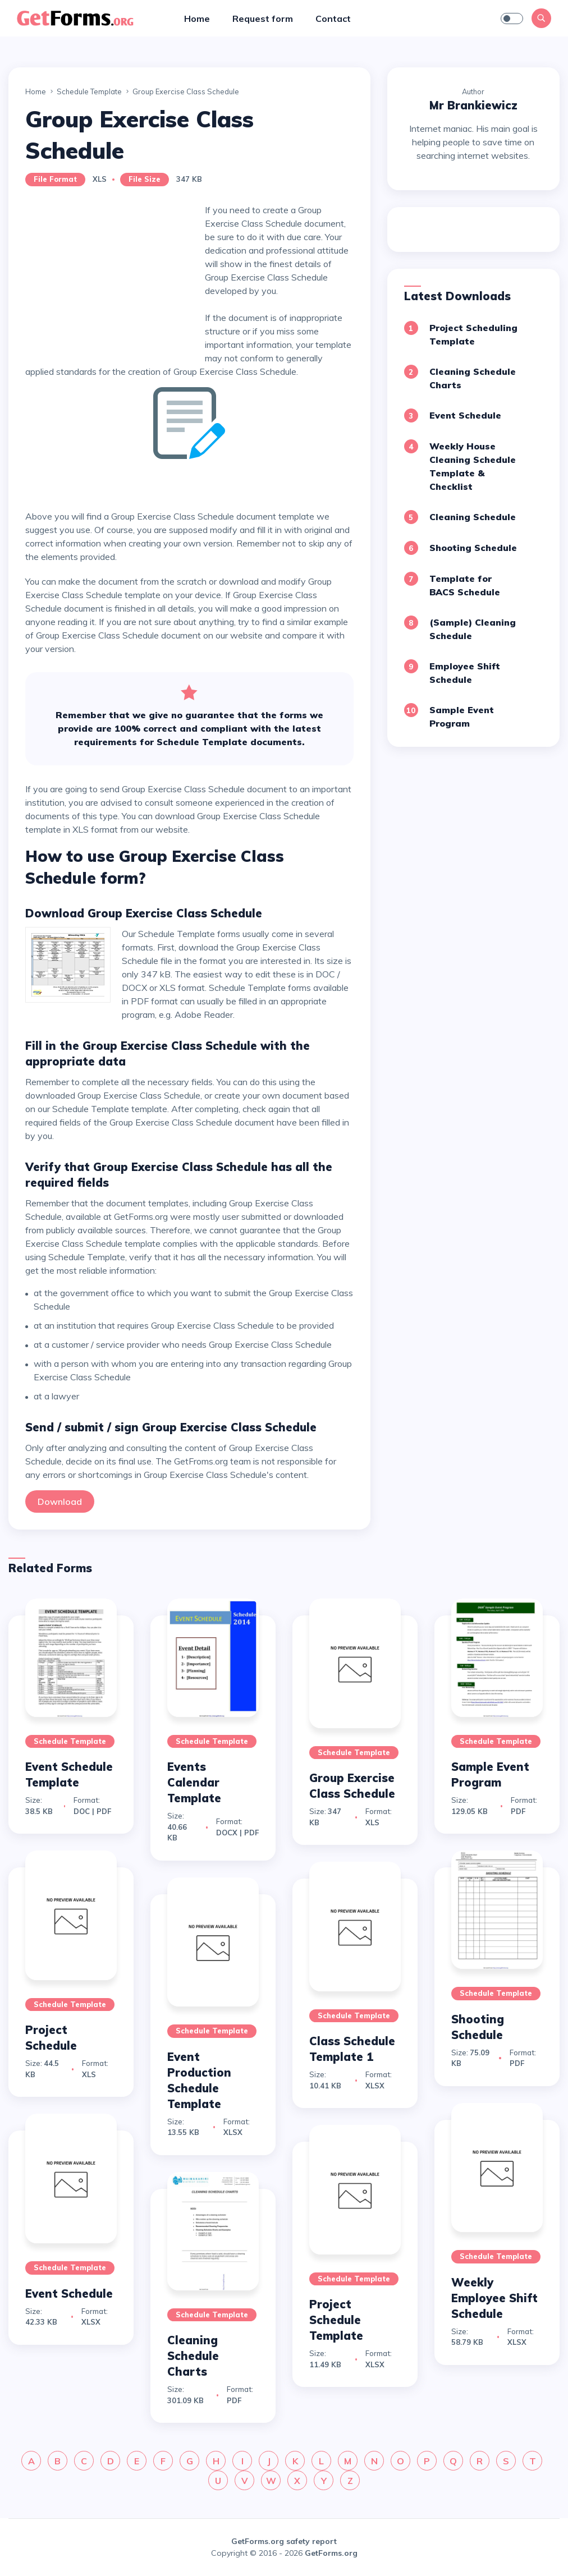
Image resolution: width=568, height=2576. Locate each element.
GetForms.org (331, 2553)
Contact (333, 18)
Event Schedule (465, 415)
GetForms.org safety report (284, 2541)
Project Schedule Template (336, 2320)
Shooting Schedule (473, 547)
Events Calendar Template (194, 1782)
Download (60, 1501)
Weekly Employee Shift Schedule (494, 2298)
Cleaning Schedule (472, 516)
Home (197, 18)
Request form (262, 18)
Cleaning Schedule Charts (193, 2355)
